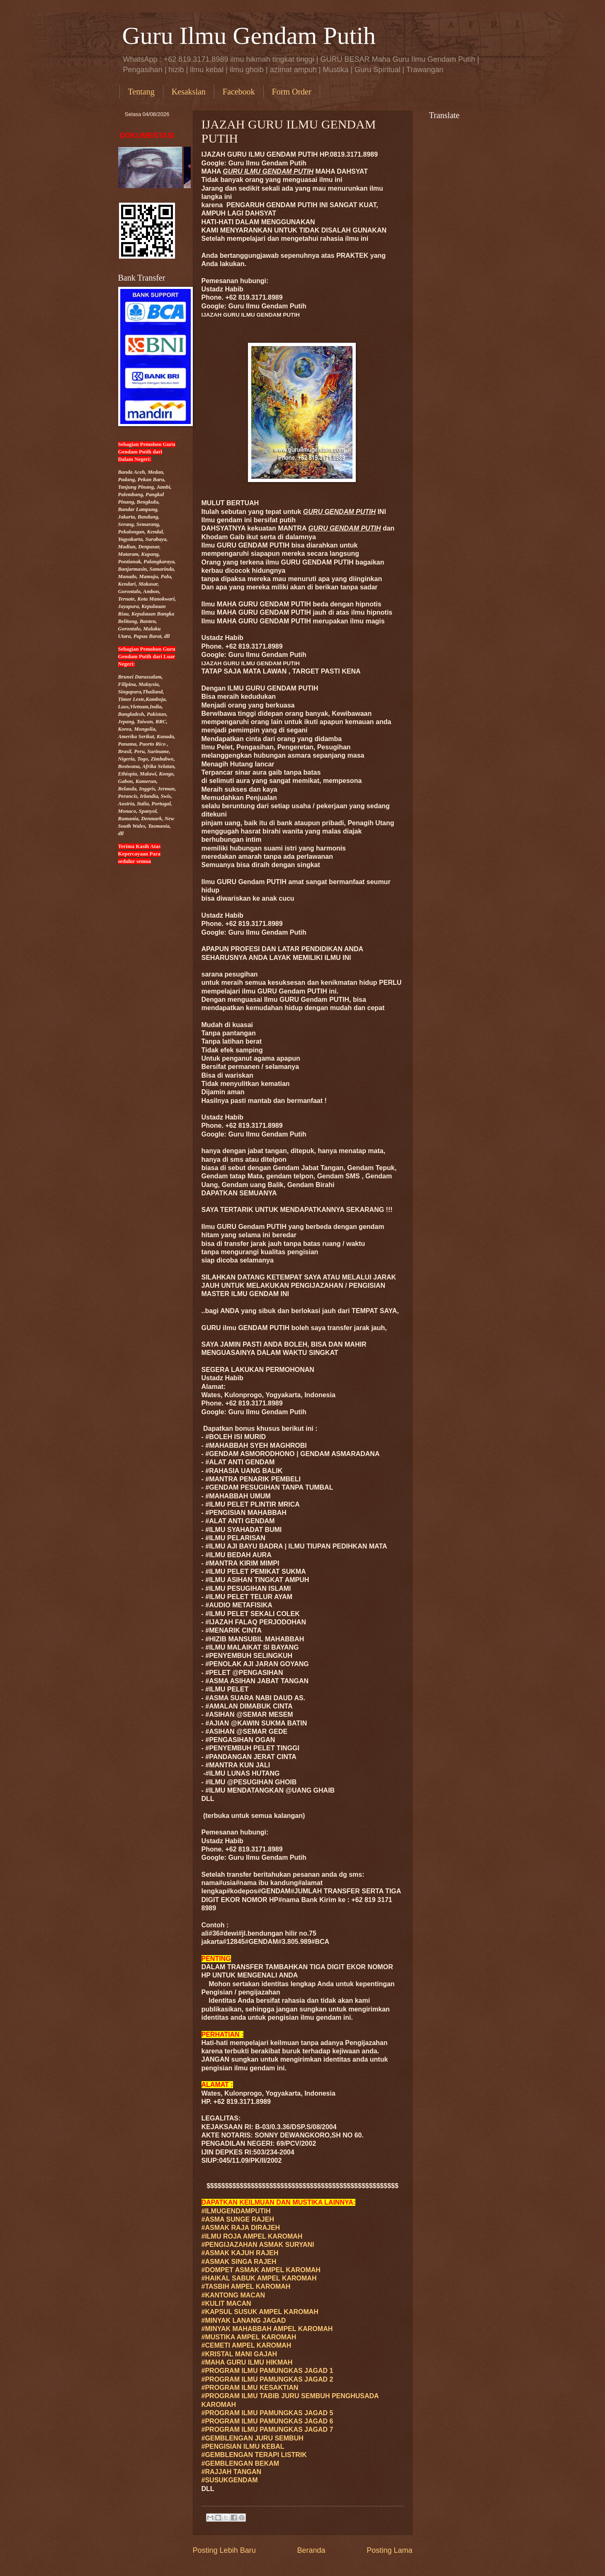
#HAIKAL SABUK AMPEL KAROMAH (259, 2278)
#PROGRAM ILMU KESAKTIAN (250, 2387)
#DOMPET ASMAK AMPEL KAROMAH (261, 2269)
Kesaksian (189, 91)
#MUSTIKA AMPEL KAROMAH (249, 2337)
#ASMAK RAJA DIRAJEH (241, 2227)
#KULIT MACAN (226, 2303)
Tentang (141, 91)
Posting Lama (389, 2550)
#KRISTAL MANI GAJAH (239, 2354)
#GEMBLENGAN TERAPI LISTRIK (254, 2454)
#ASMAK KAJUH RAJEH (240, 2252)
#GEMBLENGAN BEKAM (240, 2463)
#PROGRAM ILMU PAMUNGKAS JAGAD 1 (267, 2370)
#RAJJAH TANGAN (232, 2471)
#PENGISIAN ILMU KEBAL (243, 2446)
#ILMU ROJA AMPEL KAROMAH (252, 2236)
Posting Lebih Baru (224, 2550)
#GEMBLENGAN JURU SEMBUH (253, 2438)
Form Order (291, 91)
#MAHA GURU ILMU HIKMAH (247, 2362)
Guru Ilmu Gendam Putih (249, 35)
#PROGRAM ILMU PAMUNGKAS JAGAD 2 (267, 2379)
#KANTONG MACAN (233, 2295)
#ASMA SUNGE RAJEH (238, 2219)
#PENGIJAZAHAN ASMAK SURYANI (258, 2244)
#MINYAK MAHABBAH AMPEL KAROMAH (267, 2328)
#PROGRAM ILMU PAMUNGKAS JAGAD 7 (267, 2429)
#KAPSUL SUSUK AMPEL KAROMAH (260, 2311)
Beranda (311, 2550)
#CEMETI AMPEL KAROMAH (247, 2345)
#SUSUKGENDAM (230, 2480)
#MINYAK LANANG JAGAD (244, 2320)
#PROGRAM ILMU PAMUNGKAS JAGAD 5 (267, 2412)
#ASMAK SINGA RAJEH (239, 2261)
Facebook (239, 91)
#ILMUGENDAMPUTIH (236, 2211)
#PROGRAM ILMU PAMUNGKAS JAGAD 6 (267, 2421)
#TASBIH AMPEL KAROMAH (246, 2286)
